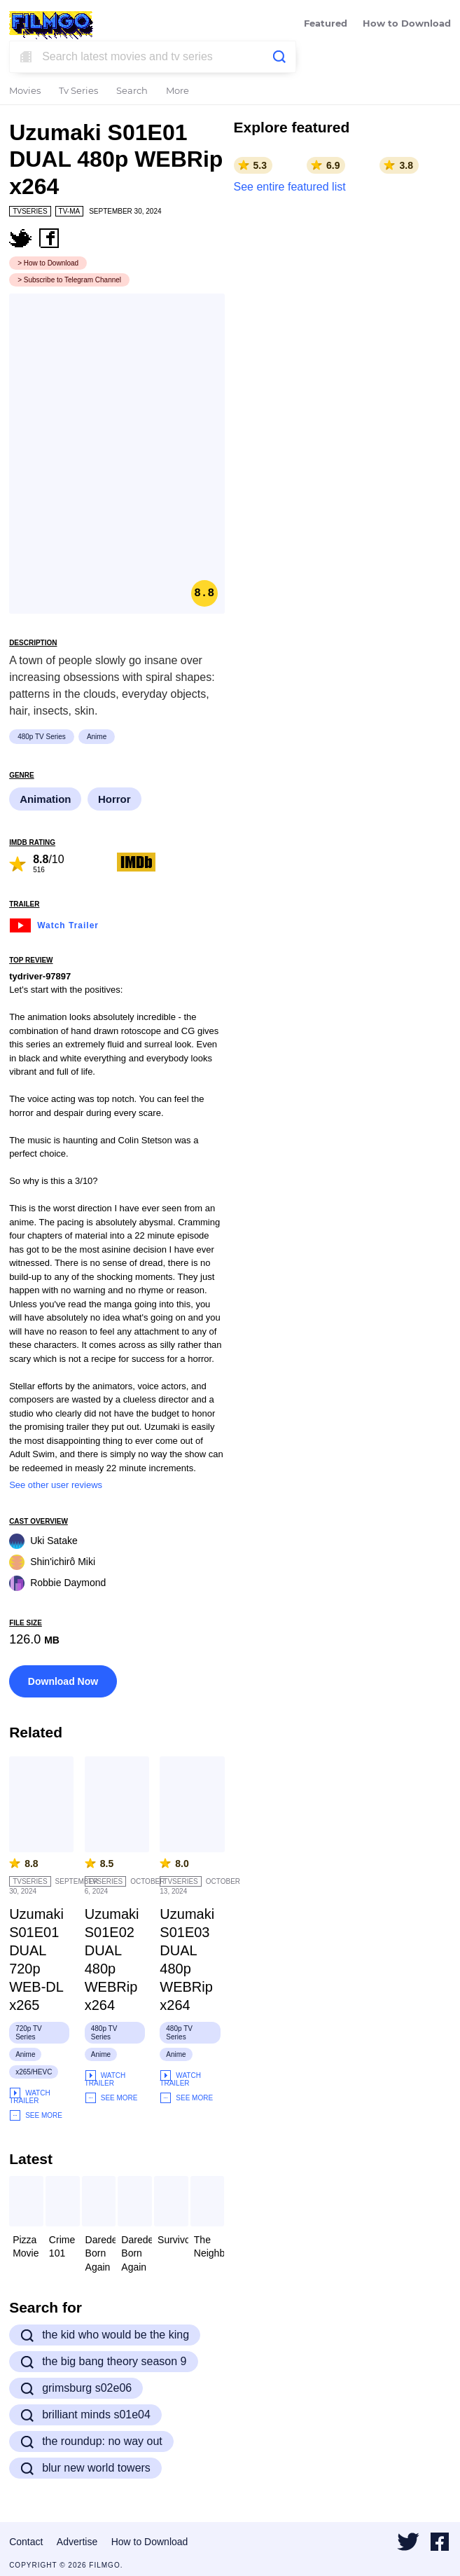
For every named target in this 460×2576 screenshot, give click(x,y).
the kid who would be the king (104, 2335)
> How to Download (48, 263)
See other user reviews (55, 1485)
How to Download (407, 24)
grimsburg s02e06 (76, 2388)
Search (132, 91)
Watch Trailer (54, 923)
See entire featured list (290, 187)
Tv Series (78, 91)
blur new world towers (85, 2468)
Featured (325, 24)
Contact (26, 2541)
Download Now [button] (63, 1681)
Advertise (77, 2541)
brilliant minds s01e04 (85, 2414)
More (177, 91)
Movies (25, 91)
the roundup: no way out (91, 2441)
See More (35, 2115)
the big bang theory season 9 (103, 2361)
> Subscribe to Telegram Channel (69, 280)
